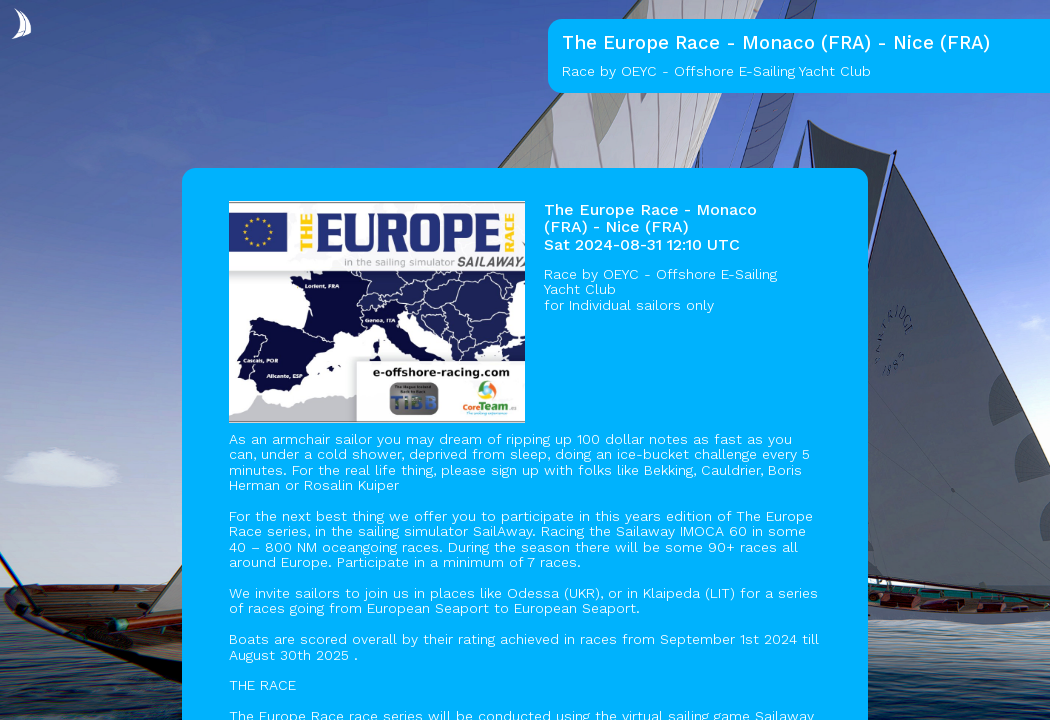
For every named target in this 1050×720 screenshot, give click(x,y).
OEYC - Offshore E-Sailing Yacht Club (660, 281)
